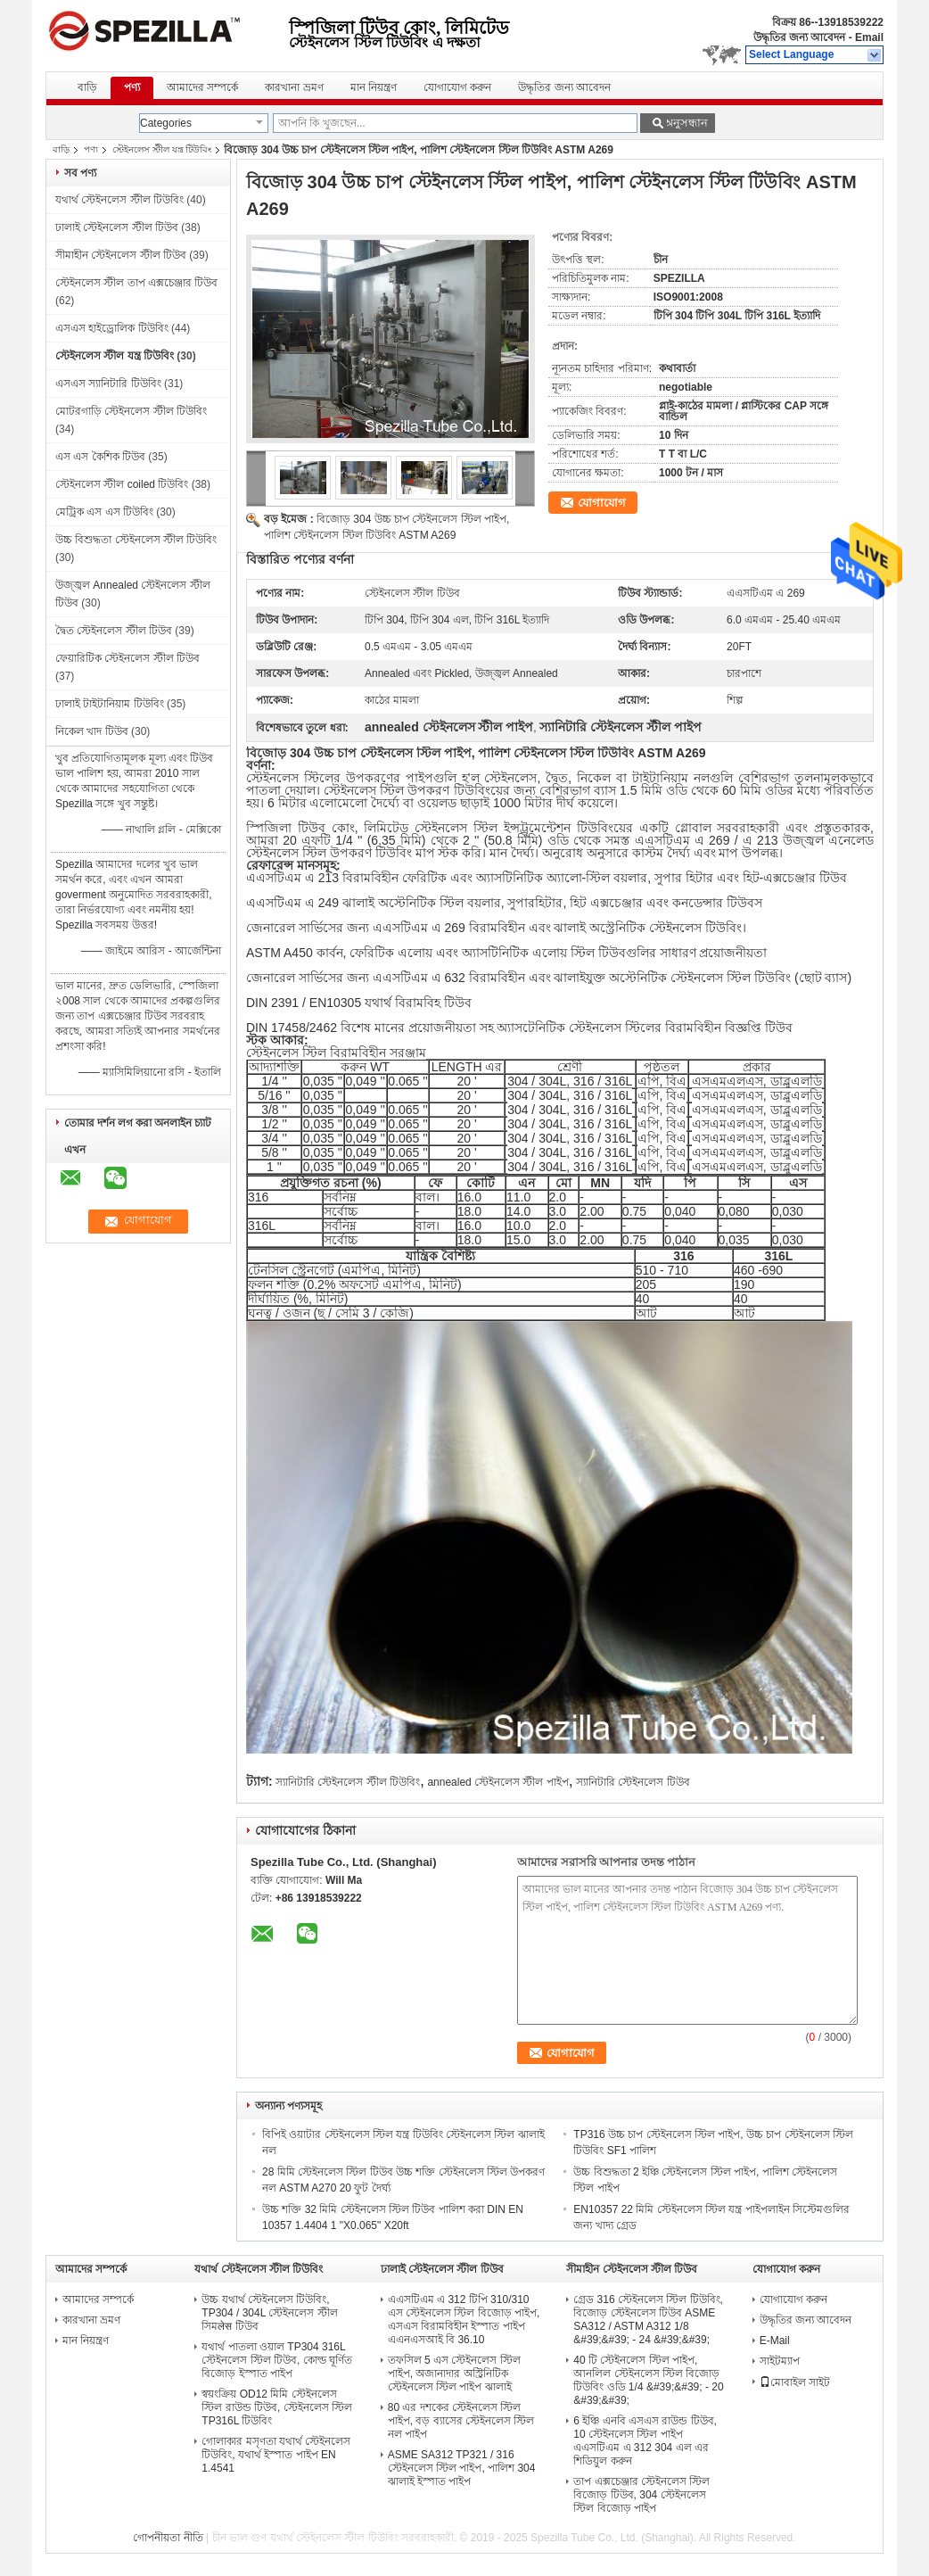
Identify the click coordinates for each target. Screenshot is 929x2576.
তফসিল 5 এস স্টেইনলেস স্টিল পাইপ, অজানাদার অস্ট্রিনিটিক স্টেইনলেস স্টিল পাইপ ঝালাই (454, 2373)
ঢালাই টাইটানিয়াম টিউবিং (109, 704)
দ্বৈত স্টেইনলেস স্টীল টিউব (113, 630)
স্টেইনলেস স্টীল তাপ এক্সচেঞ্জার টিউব (136, 283)
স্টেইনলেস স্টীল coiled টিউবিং (121, 484)
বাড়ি (87, 87)
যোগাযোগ (602, 502)
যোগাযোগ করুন (457, 87)
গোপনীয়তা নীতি (167, 2537)
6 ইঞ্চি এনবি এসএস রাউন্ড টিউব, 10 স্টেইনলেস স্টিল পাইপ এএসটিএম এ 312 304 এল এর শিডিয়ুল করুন (645, 2441)
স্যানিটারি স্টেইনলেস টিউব (633, 1782)
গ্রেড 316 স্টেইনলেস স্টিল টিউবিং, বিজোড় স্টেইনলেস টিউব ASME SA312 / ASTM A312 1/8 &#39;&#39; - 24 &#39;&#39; (648, 2319)
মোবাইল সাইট (795, 2382)
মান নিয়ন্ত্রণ (373, 87)
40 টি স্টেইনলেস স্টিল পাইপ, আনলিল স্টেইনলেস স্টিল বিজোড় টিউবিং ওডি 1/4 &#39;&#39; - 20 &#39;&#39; (648, 2380)
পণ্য (132, 87)
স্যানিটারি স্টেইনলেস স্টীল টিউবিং (347, 1782)
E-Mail (775, 2340)
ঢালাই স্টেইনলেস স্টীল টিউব (116, 227)
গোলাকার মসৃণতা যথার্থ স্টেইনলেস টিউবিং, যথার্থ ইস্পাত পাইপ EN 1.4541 (275, 2454)
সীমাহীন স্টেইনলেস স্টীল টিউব (120, 255)
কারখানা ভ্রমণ (294, 87)
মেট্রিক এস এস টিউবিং (104, 512)
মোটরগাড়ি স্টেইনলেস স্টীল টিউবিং (131, 411)
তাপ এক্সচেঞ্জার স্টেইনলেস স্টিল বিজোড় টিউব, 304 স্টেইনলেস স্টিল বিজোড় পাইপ (641, 2494)
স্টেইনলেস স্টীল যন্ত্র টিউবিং (161, 149)
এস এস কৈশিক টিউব (100, 456)
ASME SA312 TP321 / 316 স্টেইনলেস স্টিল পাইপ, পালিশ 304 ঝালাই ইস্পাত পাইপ (462, 2468)
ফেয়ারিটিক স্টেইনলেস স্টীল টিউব (127, 658)
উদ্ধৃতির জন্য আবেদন (799, 37)
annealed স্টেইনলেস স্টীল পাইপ (497, 1782)
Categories (166, 123)
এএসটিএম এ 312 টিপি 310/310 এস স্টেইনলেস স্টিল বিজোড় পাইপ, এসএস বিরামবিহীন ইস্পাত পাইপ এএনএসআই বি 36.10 (464, 2319)
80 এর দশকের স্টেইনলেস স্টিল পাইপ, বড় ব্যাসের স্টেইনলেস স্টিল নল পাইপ (461, 2420)
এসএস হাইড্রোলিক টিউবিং (112, 328)
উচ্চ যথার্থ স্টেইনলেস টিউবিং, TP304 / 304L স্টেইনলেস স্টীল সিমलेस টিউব (269, 2312)
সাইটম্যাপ (780, 2361)
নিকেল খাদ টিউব (91, 731)
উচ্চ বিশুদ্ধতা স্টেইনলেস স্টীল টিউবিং (136, 539)
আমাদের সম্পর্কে (202, 87)
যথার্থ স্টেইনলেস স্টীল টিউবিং (119, 200)
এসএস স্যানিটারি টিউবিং (108, 383)
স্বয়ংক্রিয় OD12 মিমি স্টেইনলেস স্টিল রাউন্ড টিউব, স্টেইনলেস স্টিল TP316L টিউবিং (276, 2407)
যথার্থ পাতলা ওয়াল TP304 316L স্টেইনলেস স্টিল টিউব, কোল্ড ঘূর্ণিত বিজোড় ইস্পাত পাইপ (276, 2360)
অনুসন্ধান (685, 122)
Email (869, 37)
